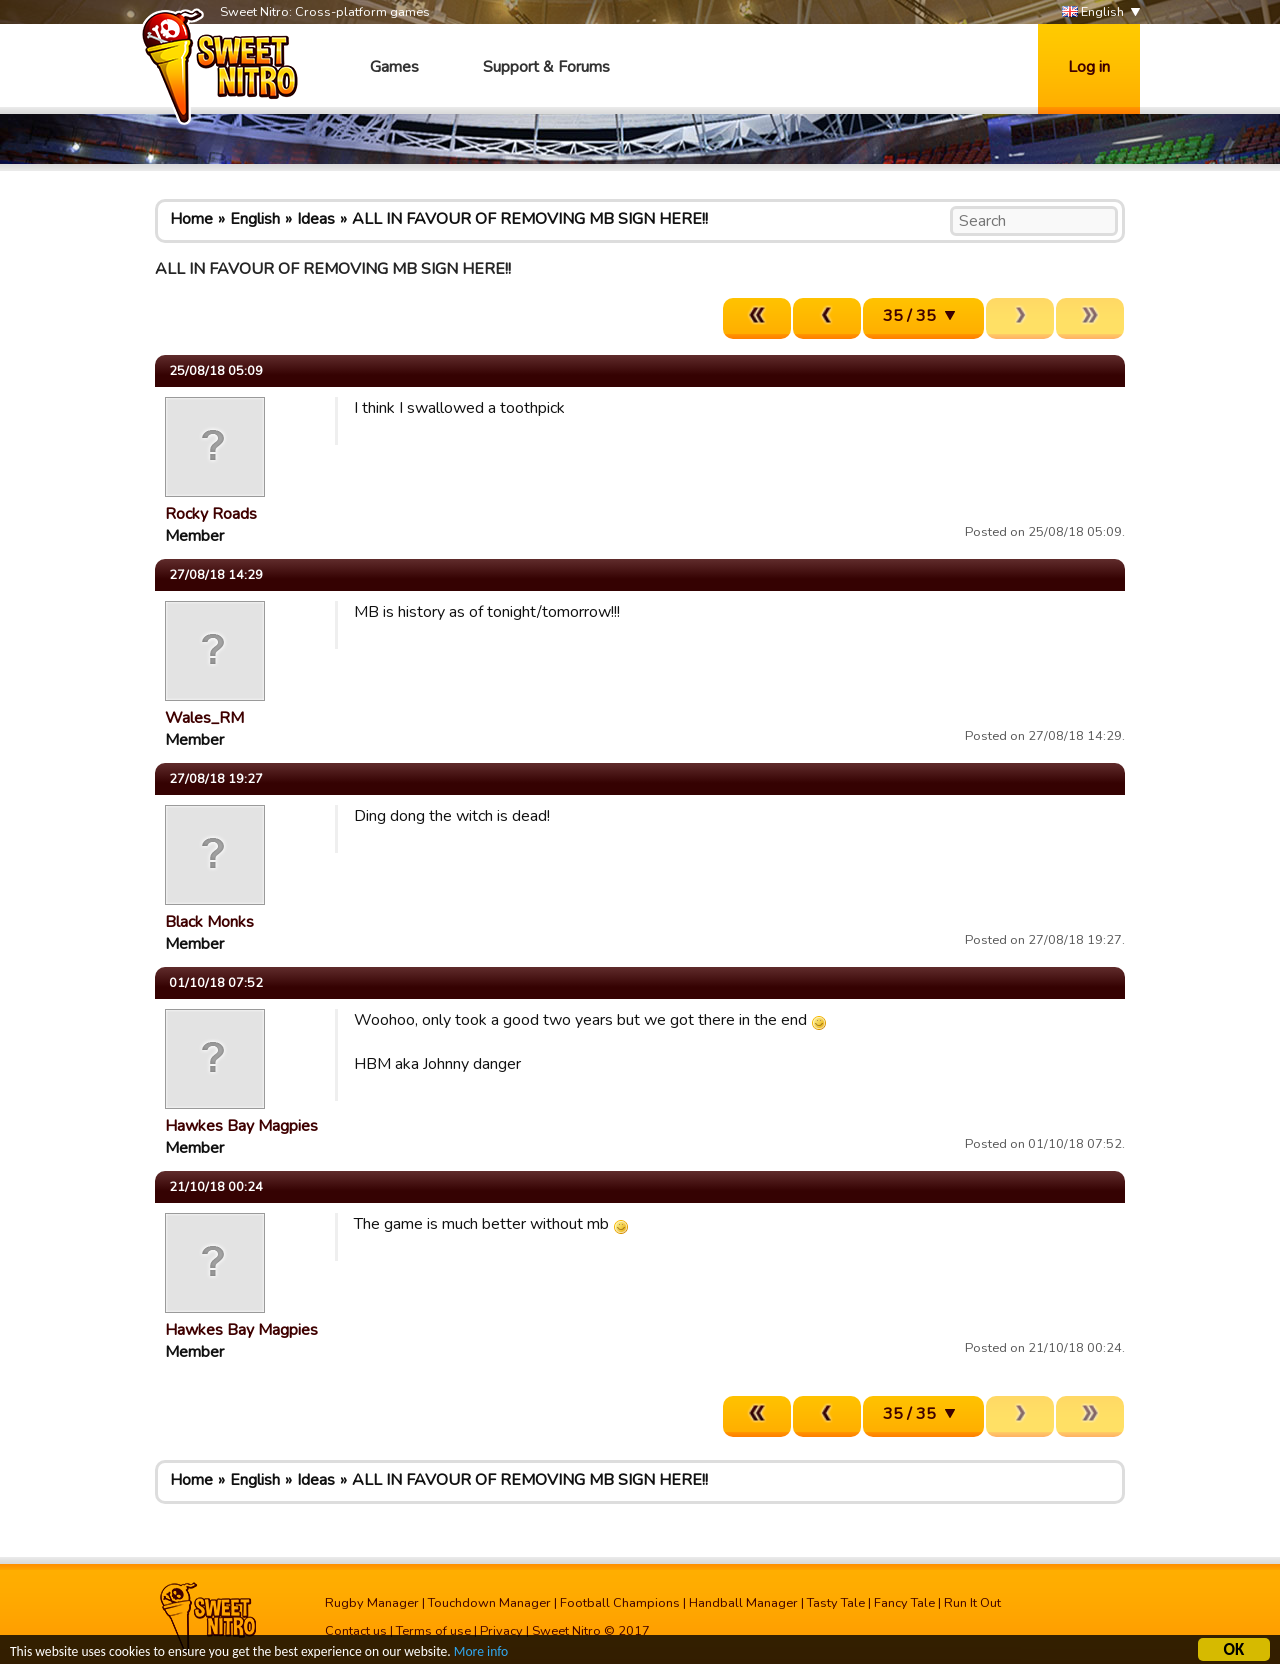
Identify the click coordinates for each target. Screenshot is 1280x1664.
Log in (1089, 67)
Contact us (356, 1631)
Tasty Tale (836, 1603)
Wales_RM (204, 718)
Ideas (316, 219)
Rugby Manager (372, 1603)
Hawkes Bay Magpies (241, 1126)
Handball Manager (743, 1603)
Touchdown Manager (489, 1603)
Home (191, 219)
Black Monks (209, 922)
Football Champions (620, 1603)
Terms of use (433, 1631)
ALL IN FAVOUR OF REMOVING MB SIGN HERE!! (530, 219)
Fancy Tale (904, 1603)
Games (394, 67)
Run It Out (972, 1603)
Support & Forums (546, 67)
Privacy (501, 1631)
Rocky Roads (211, 514)
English (1093, 12)
